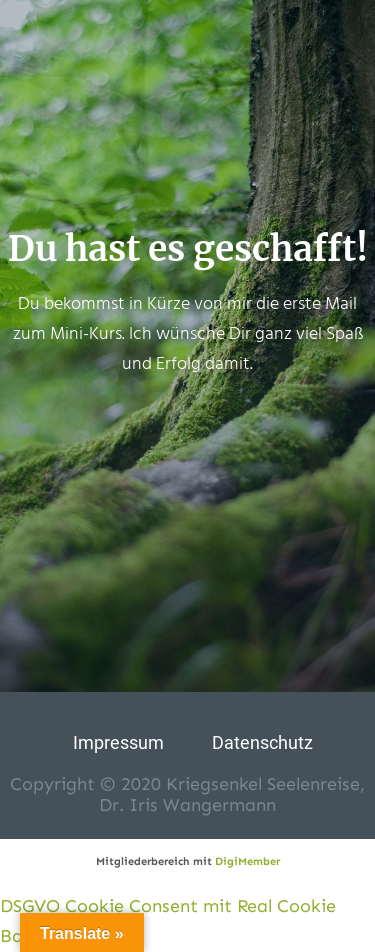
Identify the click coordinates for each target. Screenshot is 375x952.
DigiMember (247, 861)
